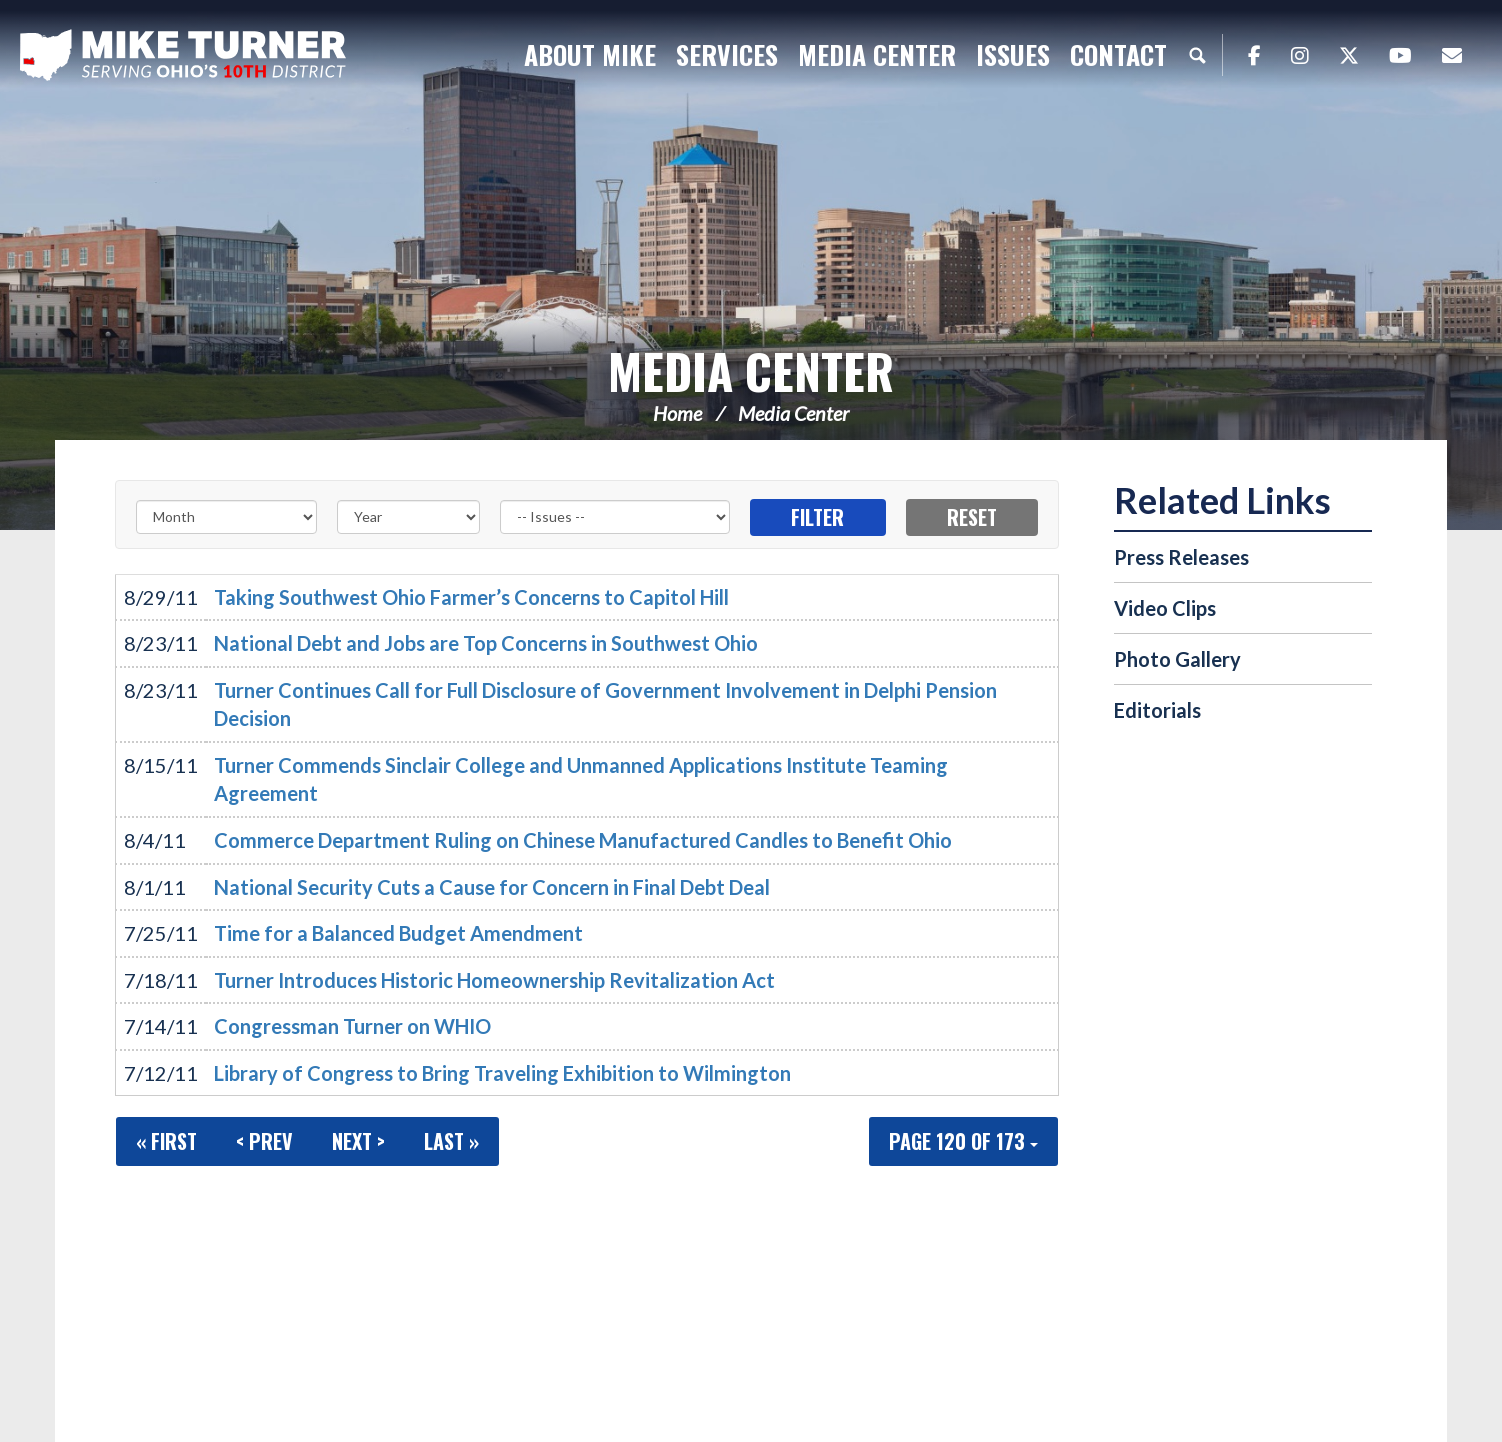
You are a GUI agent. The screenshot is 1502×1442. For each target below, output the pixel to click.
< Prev (264, 1141)
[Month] (226, 517)
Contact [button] (1118, 54)
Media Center (751, 370)
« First (166, 1141)
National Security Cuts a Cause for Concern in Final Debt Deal (492, 887)
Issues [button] (1013, 54)
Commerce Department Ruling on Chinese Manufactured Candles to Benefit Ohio (583, 840)
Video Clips (1165, 608)
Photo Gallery (1177, 659)
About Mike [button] (590, 54)
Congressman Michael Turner (185, 56)
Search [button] (1197, 55)
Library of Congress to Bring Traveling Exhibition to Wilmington (502, 1073)
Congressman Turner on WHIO (352, 1026)
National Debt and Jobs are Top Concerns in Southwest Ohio (486, 643)
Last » (451, 1141)
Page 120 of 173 (963, 1141)
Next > (358, 1141)
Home (677, 413)
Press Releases (1181, 557)
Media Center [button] (877, 54)
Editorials (1157, 710)
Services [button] (727, 54)
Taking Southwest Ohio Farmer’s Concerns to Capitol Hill (471, 597)
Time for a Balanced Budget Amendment (398, 933)
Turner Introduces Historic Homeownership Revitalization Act (494, 980)
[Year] (408, 517)
